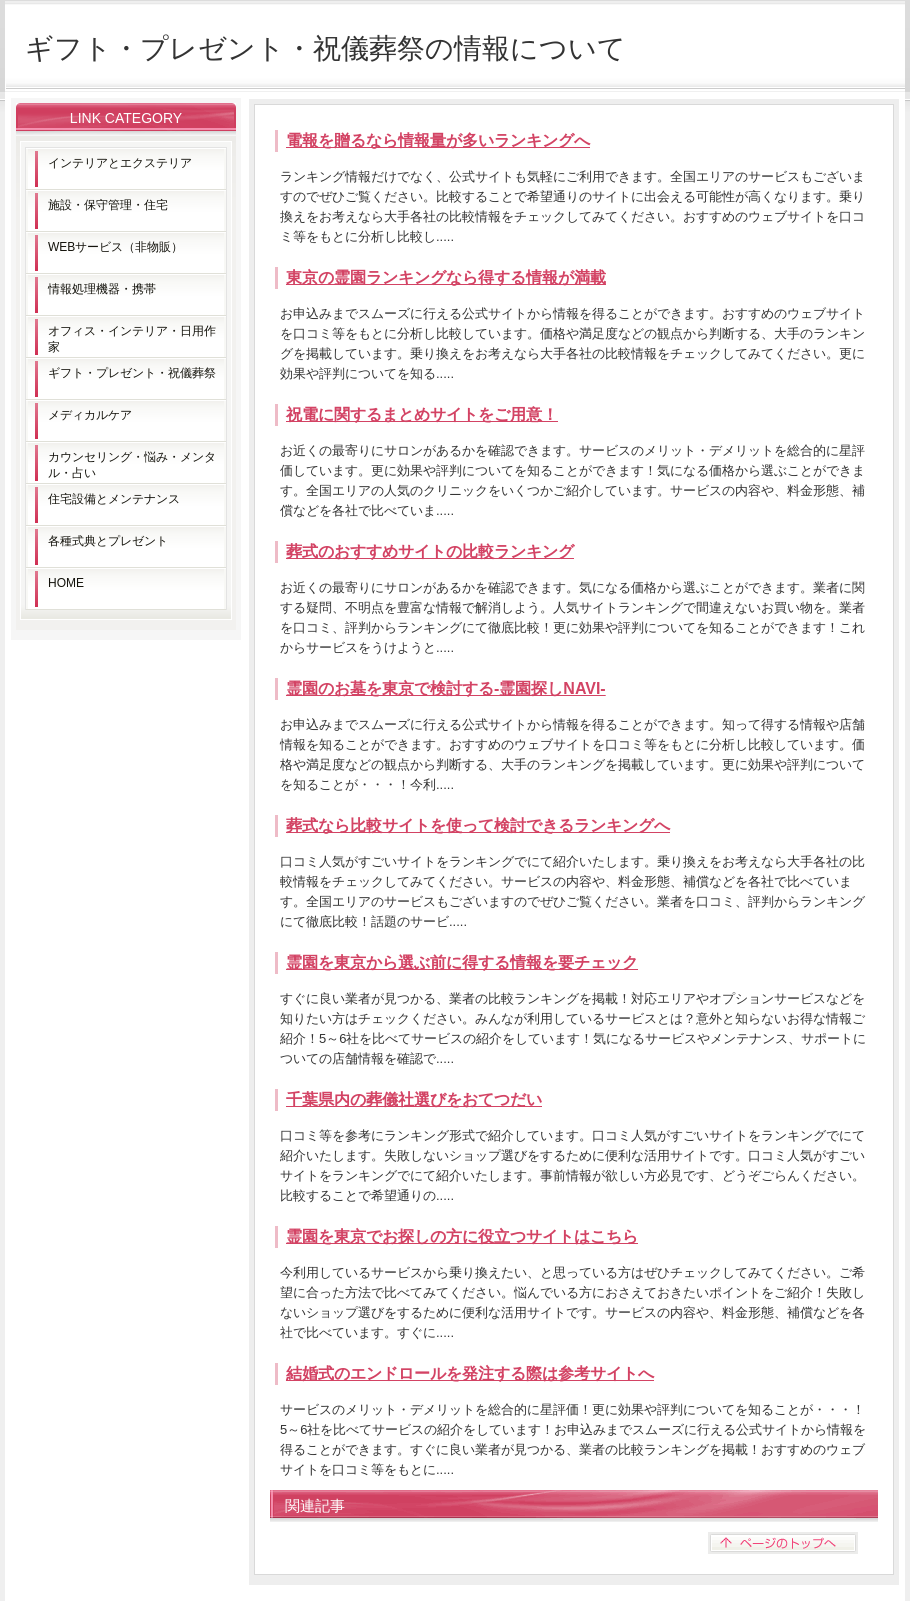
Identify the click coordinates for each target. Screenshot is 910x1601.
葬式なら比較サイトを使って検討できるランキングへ (478, 825)
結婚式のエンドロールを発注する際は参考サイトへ (470, 1373)
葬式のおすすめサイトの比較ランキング (430, 551)
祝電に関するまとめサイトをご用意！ (422, 414)
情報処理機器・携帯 (102, 289)
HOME (66, 583)
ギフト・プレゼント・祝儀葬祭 (132, 373)
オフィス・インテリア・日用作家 (132, 339)
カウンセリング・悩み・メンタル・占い (132, 465)
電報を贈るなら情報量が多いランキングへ (438, 140)
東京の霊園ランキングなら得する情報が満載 (446, 277)
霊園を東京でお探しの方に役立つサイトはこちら (462, 1236)
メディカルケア (90, 415)
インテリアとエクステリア (120, 163)
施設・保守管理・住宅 (108, 205)
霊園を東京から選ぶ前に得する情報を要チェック (462, 962)
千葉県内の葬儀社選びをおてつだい (414, 1099)
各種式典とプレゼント (108, 541)
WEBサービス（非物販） (115, 247)
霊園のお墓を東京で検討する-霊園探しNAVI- (446, 688)
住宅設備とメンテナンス (114, 499)
